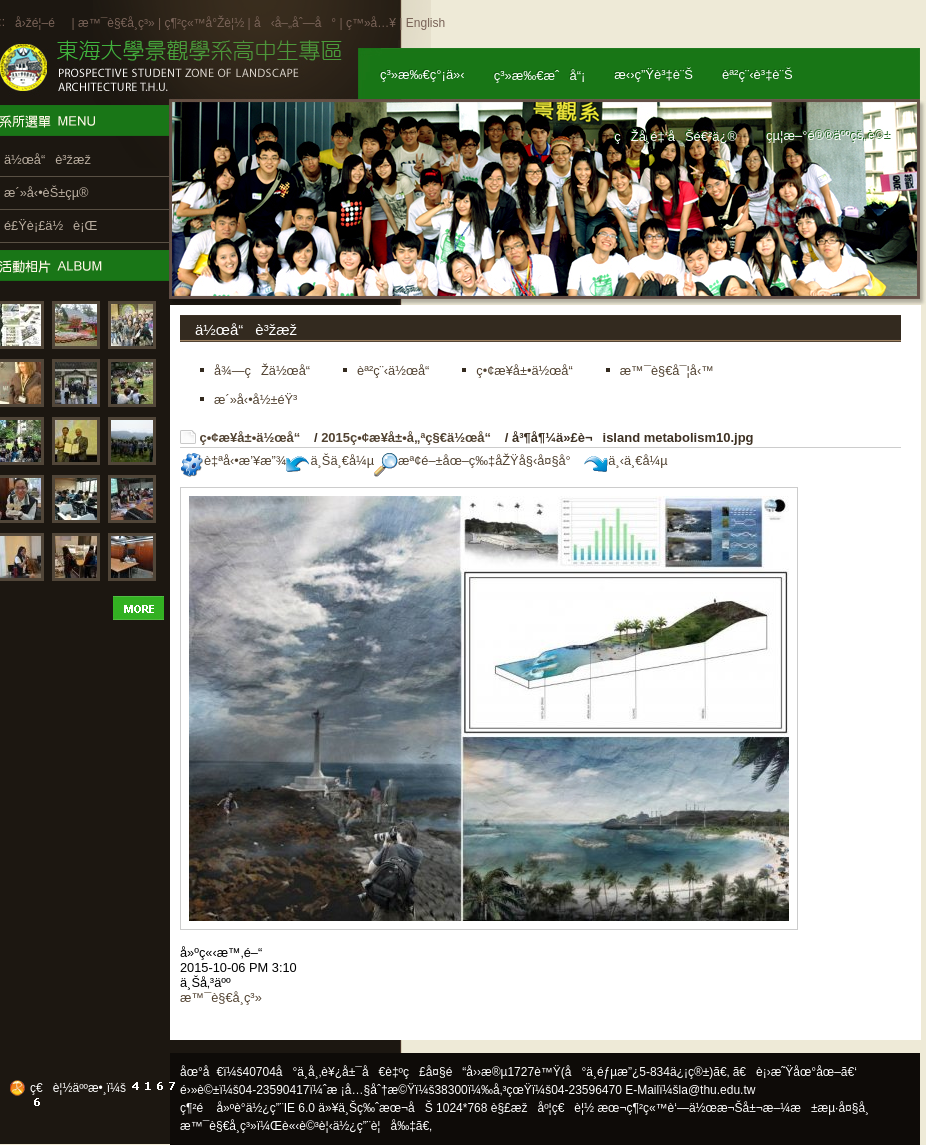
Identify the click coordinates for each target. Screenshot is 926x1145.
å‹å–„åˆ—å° (295, 23)
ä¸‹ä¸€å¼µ (625, 460)
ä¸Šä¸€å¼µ (330, 460)
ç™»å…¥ (371, 23)
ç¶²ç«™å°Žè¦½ (204, 23)
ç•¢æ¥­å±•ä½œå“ (255, 437)
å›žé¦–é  (41, 23)
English (425, 23)
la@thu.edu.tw (717, 1090)
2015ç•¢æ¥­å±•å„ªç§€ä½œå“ (411, 437)
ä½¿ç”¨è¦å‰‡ (374, 1126)
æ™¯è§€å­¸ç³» (118, 23)
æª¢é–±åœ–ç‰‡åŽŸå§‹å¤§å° (477, 460)
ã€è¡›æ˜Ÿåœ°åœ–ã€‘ (795, 1072)
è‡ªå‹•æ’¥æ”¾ (233, 460)
